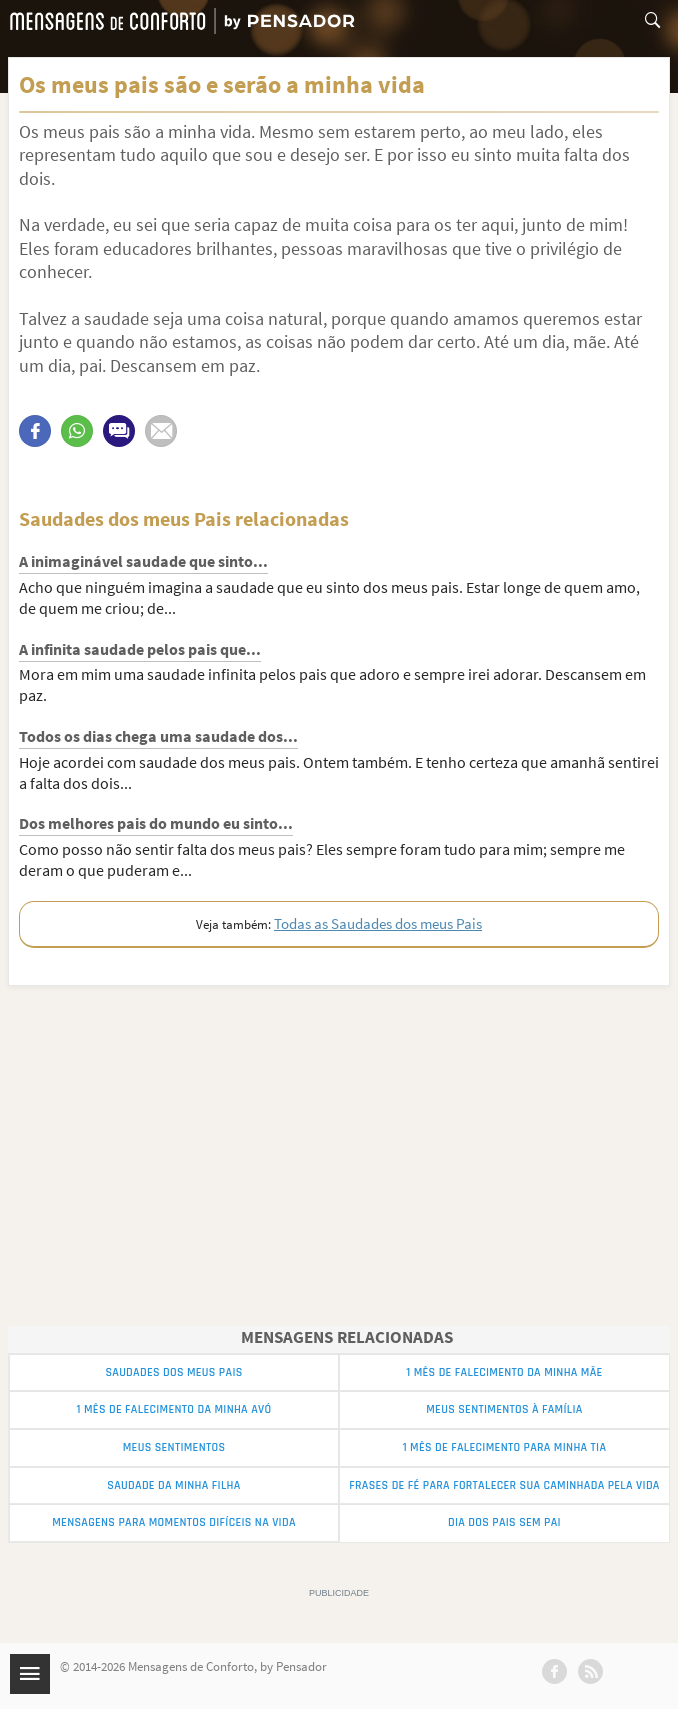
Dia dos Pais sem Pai (504, 1522)
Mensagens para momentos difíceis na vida (174, 1522)
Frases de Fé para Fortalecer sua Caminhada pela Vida (504, 1485)
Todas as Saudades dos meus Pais (378, 923)
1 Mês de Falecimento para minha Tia (505, 1447)
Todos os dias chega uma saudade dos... (158, 736)
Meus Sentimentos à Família (504, 1409)
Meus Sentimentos (174, 1447)
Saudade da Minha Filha (173, 1485)
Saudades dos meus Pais (173, 1372)
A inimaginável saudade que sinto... (143, 561)
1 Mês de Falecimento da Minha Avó (174, 1409)
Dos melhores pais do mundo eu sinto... (156, 823)
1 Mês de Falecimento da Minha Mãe (504, 1372)
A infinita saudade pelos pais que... (140, 649)
